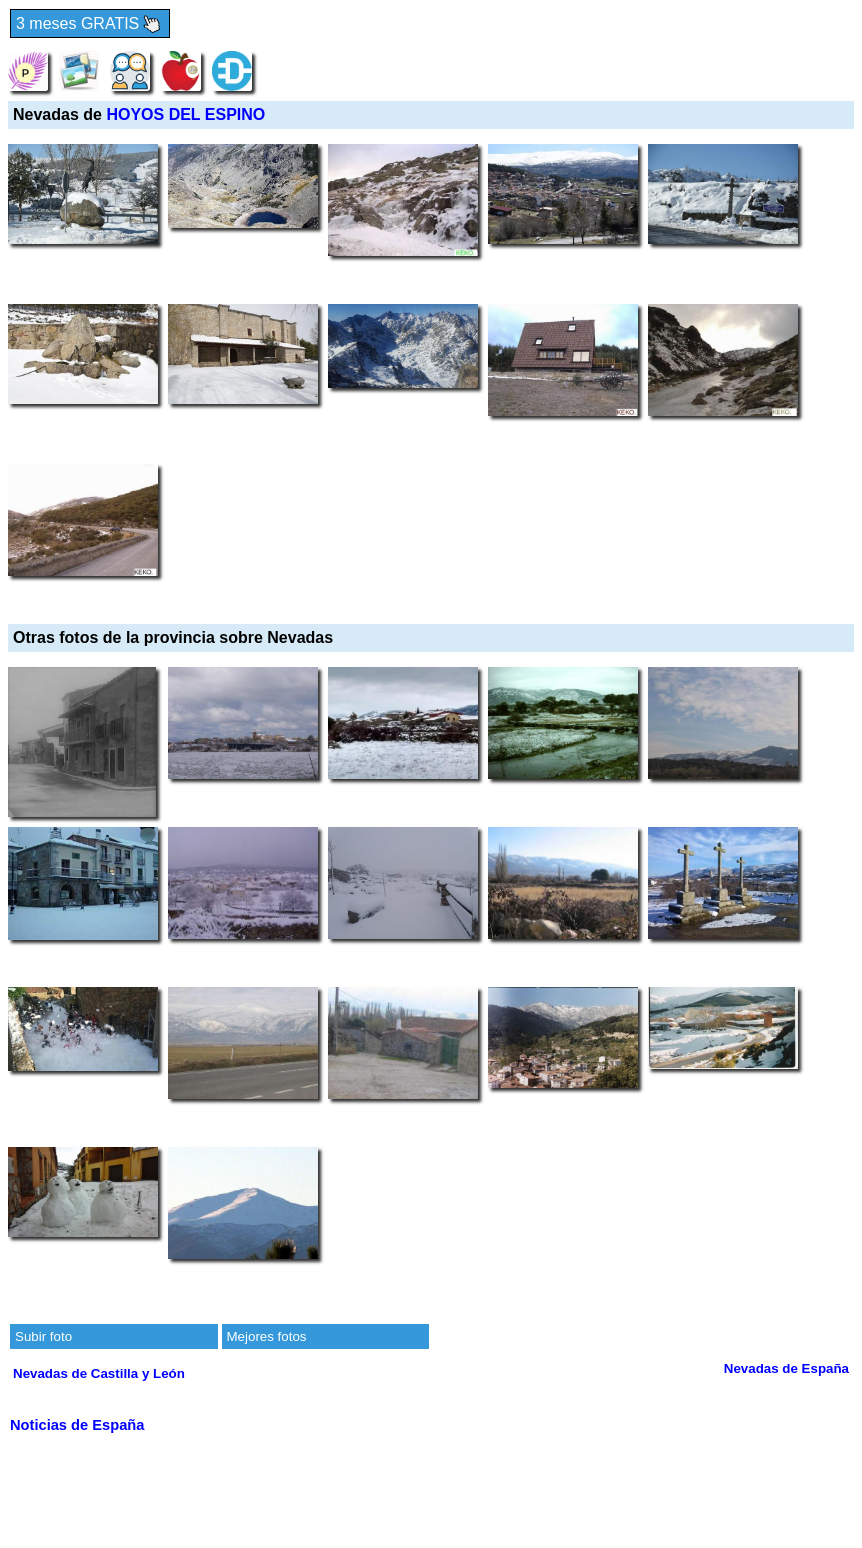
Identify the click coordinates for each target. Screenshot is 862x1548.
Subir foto (43, 1336)
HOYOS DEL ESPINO (185, 114)
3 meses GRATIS (90, 24)
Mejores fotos (267, 1336)
